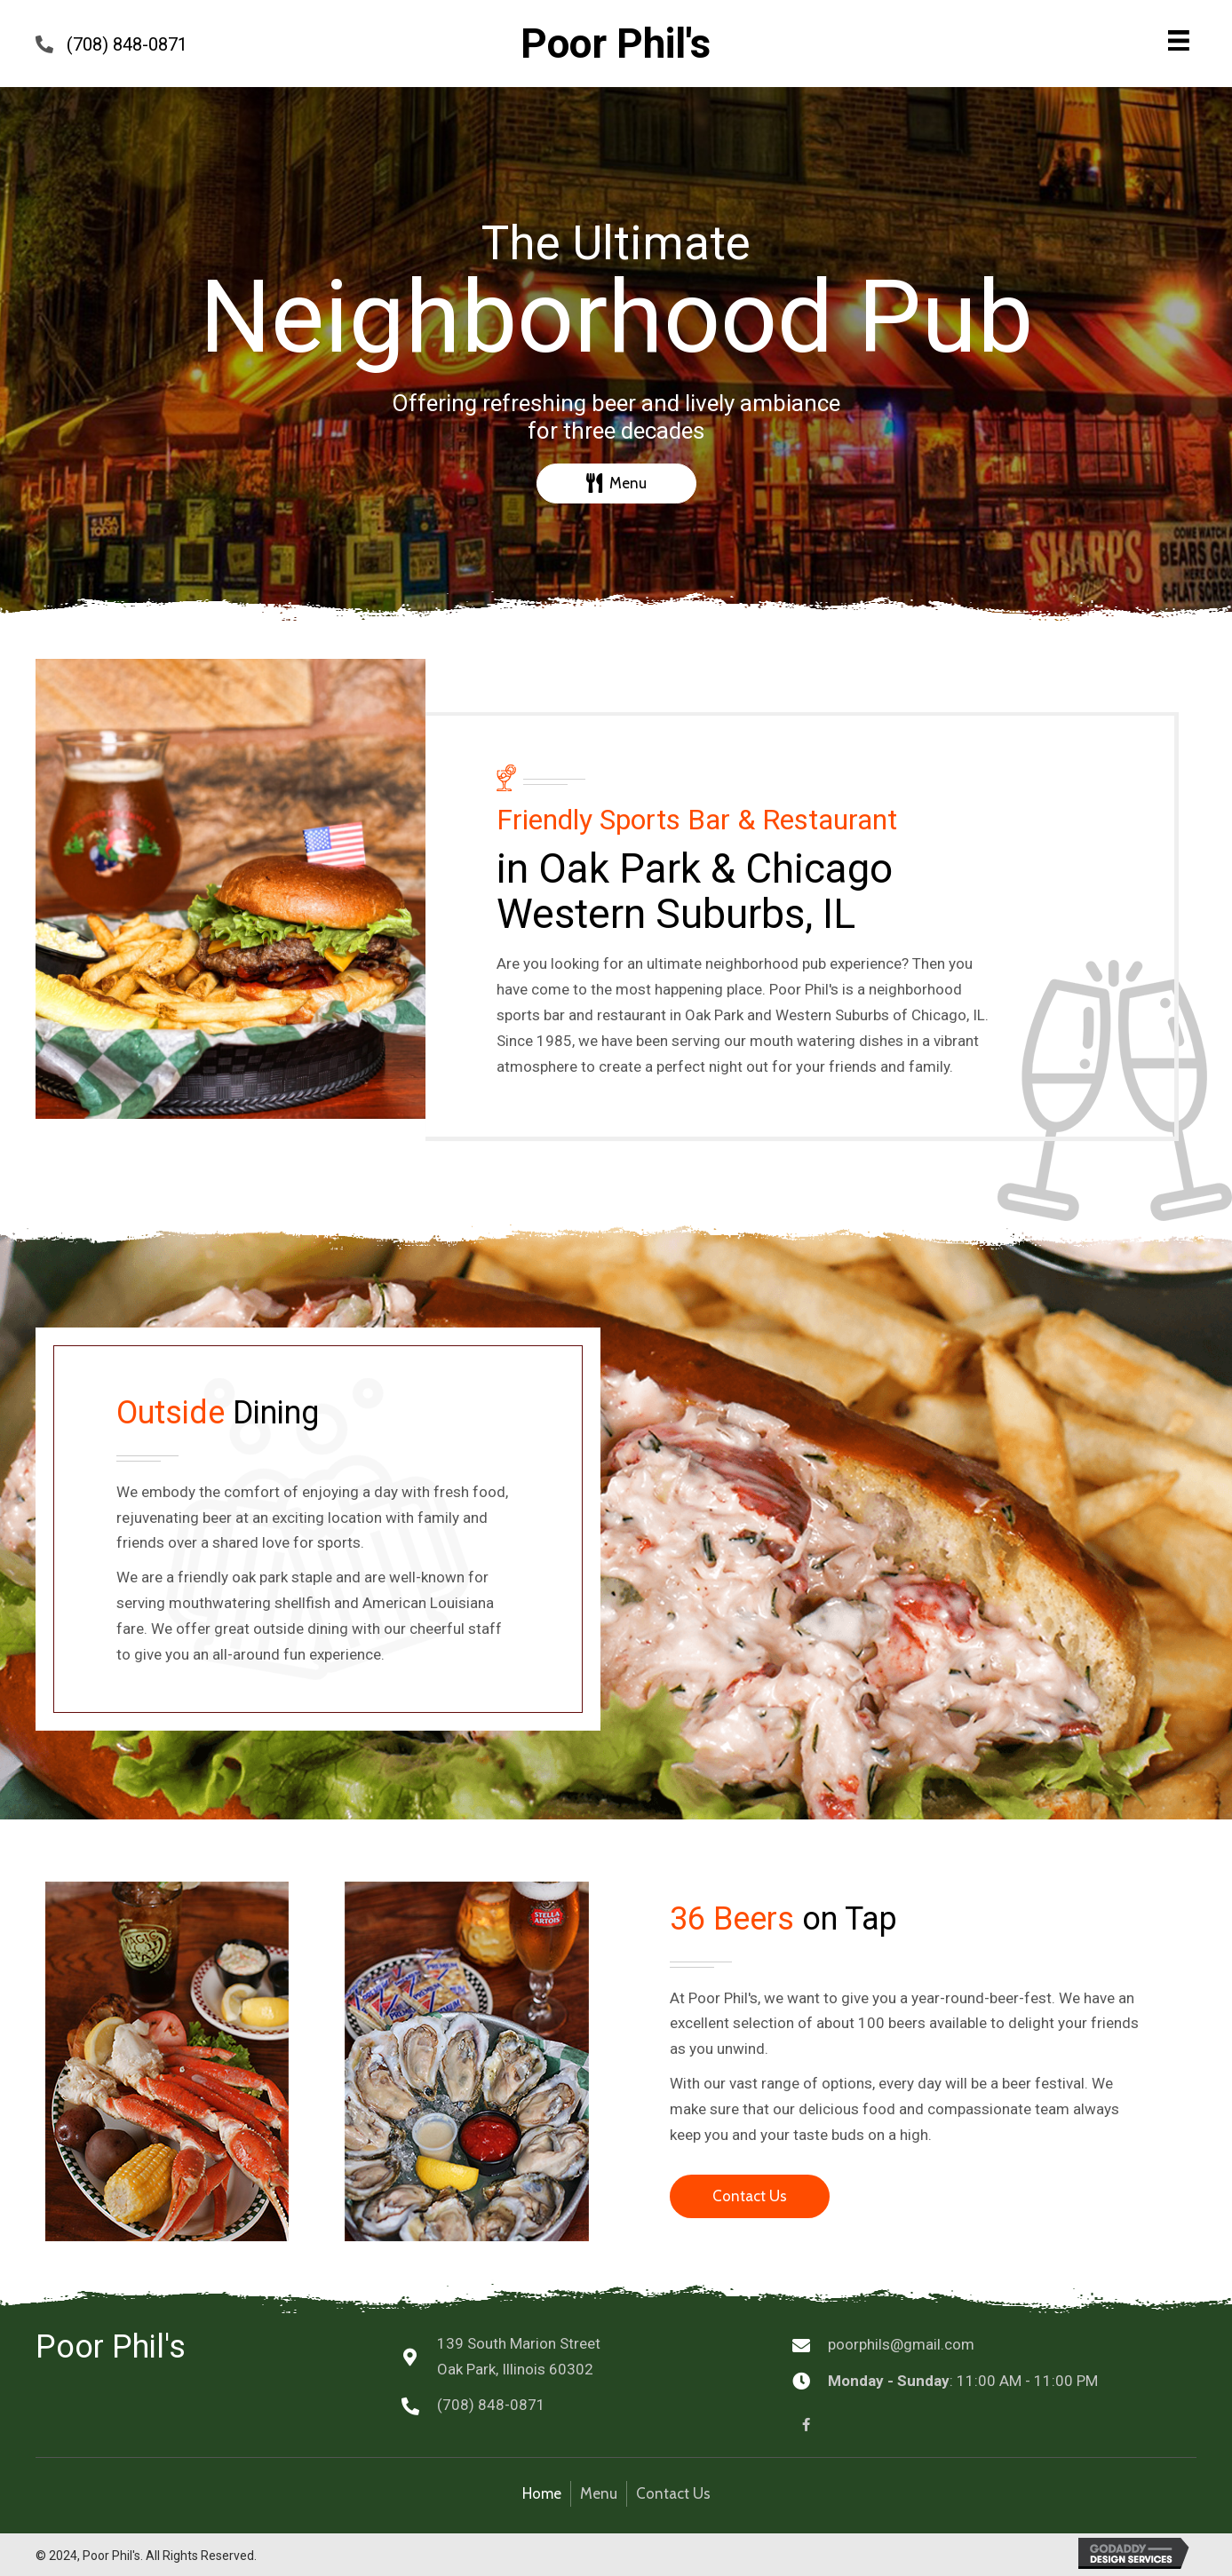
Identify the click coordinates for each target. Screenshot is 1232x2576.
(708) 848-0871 (127, 44)
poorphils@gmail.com (901, 2344)
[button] (616, 483)
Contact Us (673, 2493)
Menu (598, 2493)
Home (541, 2493)
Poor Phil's (616, 43)
